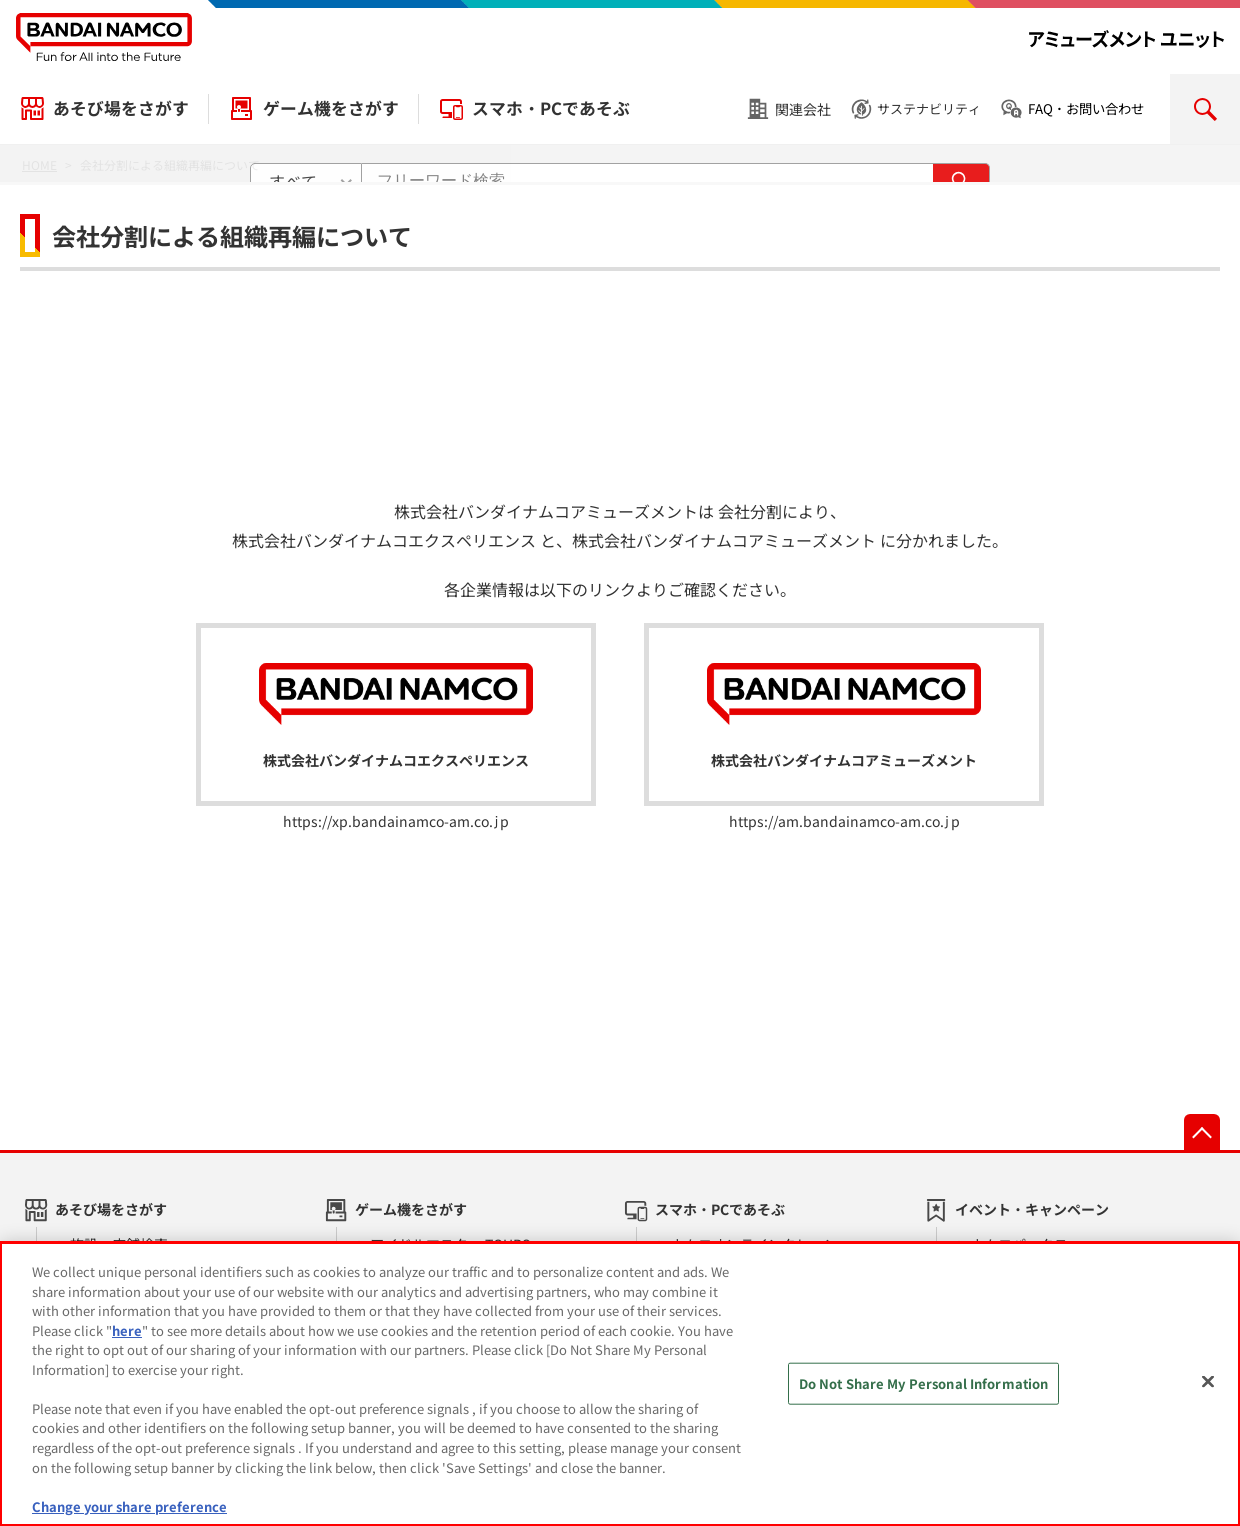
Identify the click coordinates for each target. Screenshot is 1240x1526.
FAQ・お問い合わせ (1086, 108)
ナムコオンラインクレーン (754, 1244)
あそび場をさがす (121, 108)
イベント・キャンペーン (1032, 1209)
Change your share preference (129, 1515)
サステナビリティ (929, 108)
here (127, 1339)
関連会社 (803, 109)
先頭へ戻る (1202, 1132)
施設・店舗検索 (119, 1244)
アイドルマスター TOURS (450, 1244)
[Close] (1208, 1391)
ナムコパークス (1019, 1244)
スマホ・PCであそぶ (551, 108)
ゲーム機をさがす (331, 108)
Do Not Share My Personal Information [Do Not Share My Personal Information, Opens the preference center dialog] (924, 1392)
